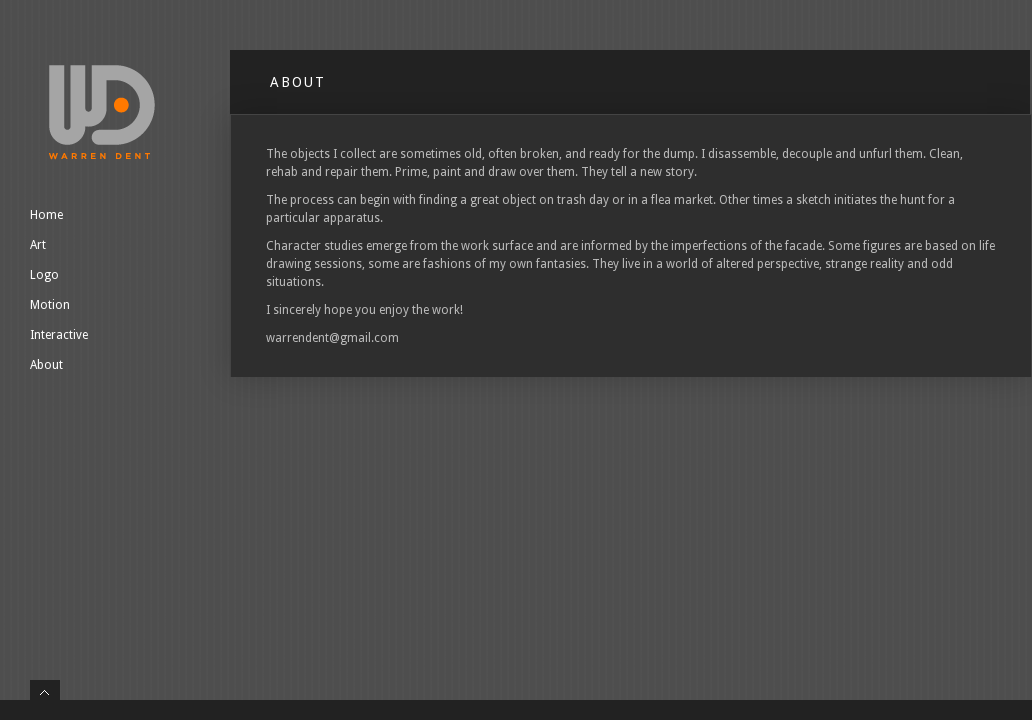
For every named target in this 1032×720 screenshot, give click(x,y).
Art (38, 245)
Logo (44, 275)
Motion (50, 305)
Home (46, 215)
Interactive (59, 335)
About (46, 365)
